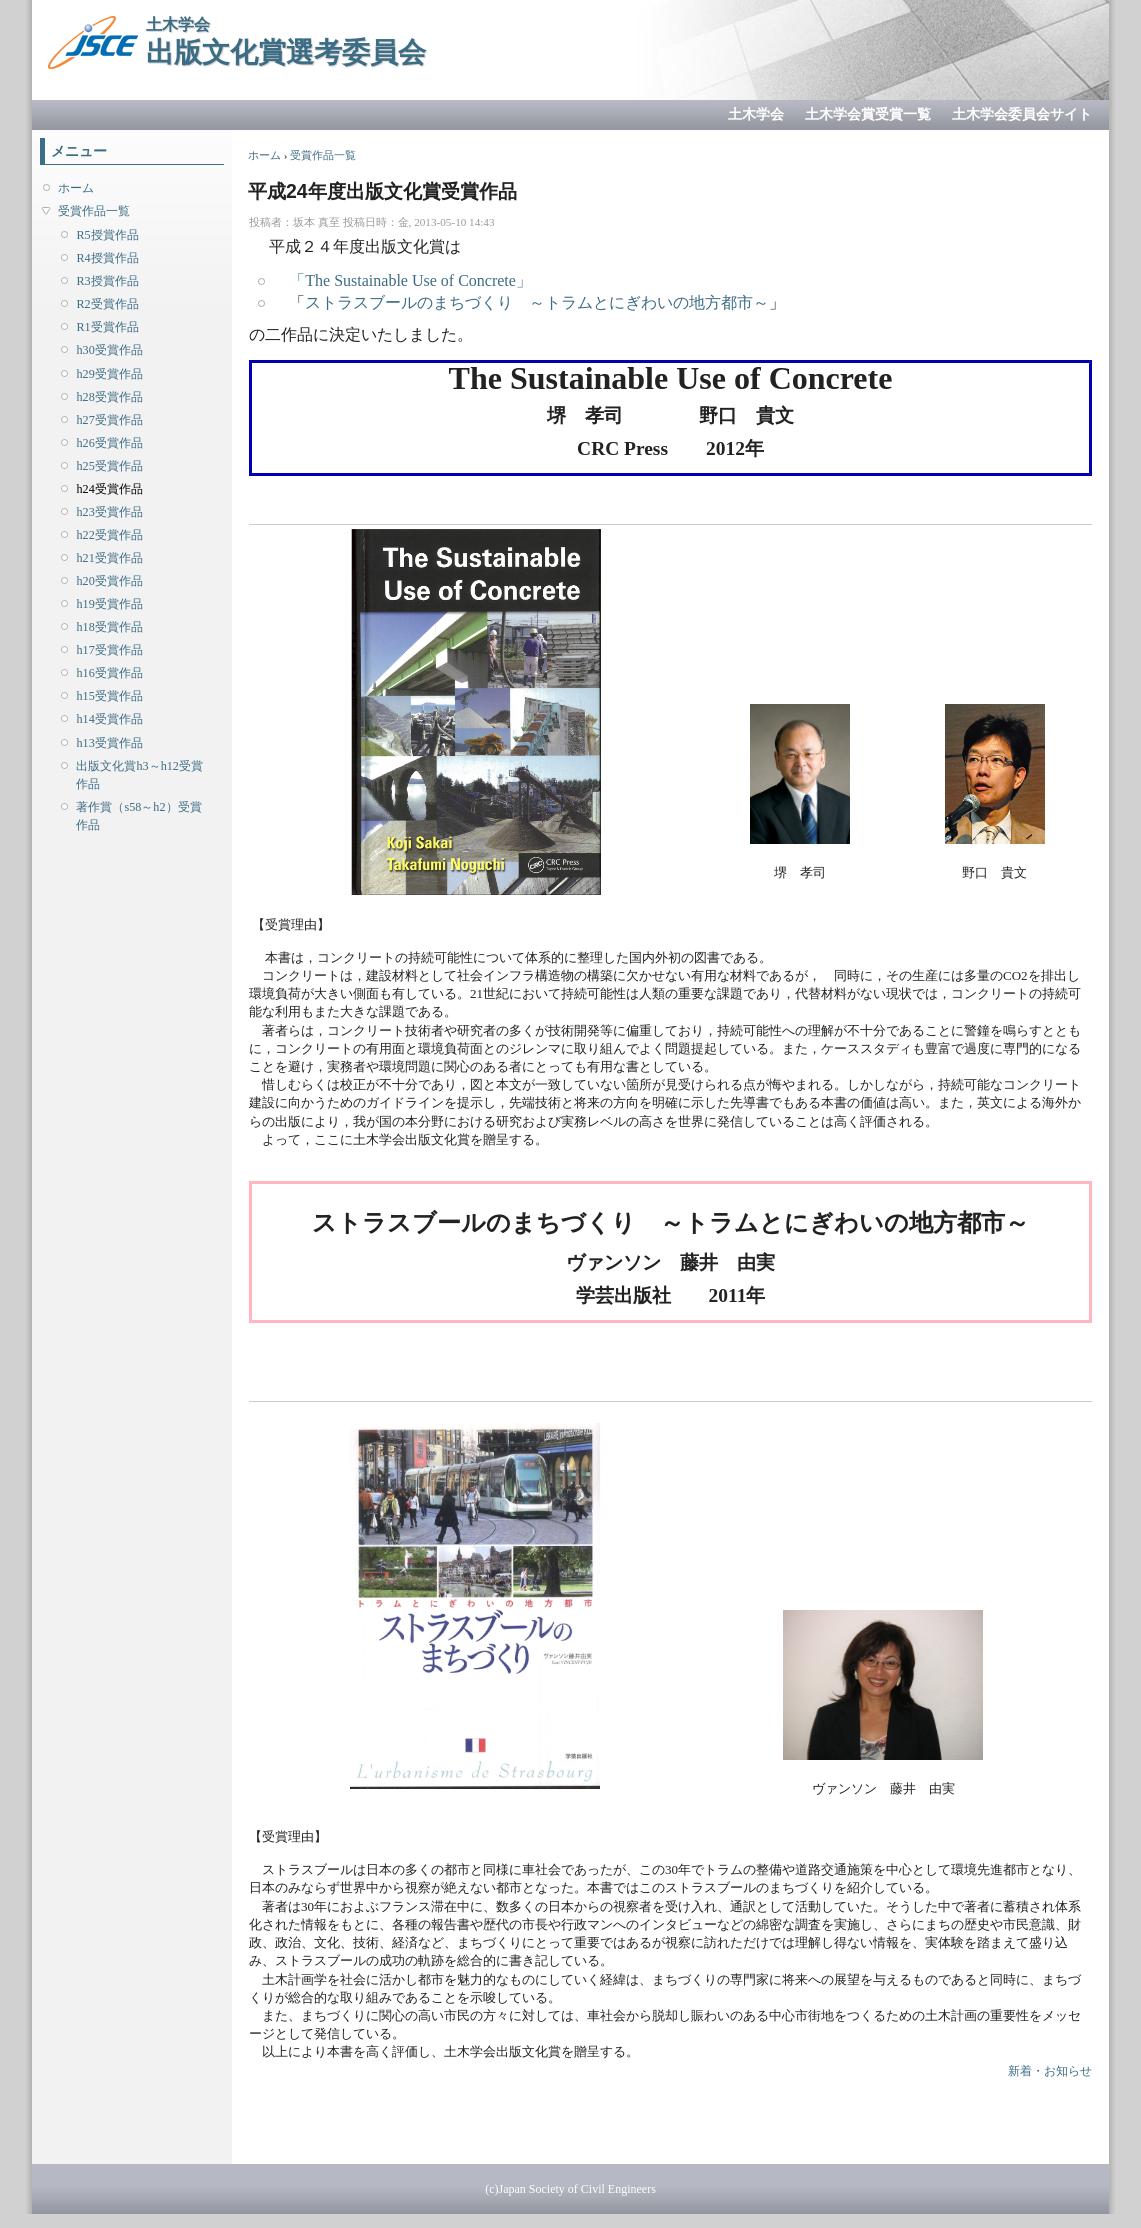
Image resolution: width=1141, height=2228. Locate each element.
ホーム (76, 188)
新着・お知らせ (1050, 2071)
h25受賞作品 (109, 466)
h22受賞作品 (109, 535)
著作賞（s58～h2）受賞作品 (138, 816)
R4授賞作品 (107, 258)
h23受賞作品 (109, 512)
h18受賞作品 (109, 627)
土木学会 (756, 114)
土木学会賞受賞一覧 (868, 114)
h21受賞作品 (109, 558)
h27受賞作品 (109, 420)
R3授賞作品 (107, 281)
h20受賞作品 (109, 581)
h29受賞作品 (109, 374)
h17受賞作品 (109, 650)
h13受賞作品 (109, 743)
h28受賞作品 (109, 397)
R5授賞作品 (107, 235)
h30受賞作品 (109, 350)
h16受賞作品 (109, 673)
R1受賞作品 (107, 327)
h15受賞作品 (109, 696)
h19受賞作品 (109, 604)
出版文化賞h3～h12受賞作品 (139, 775)
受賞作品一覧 (94, 211)
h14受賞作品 (109, 719)
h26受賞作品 (109, 443)
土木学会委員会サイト (1022, 114)
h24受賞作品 (109, 489)
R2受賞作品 (107, 304)
